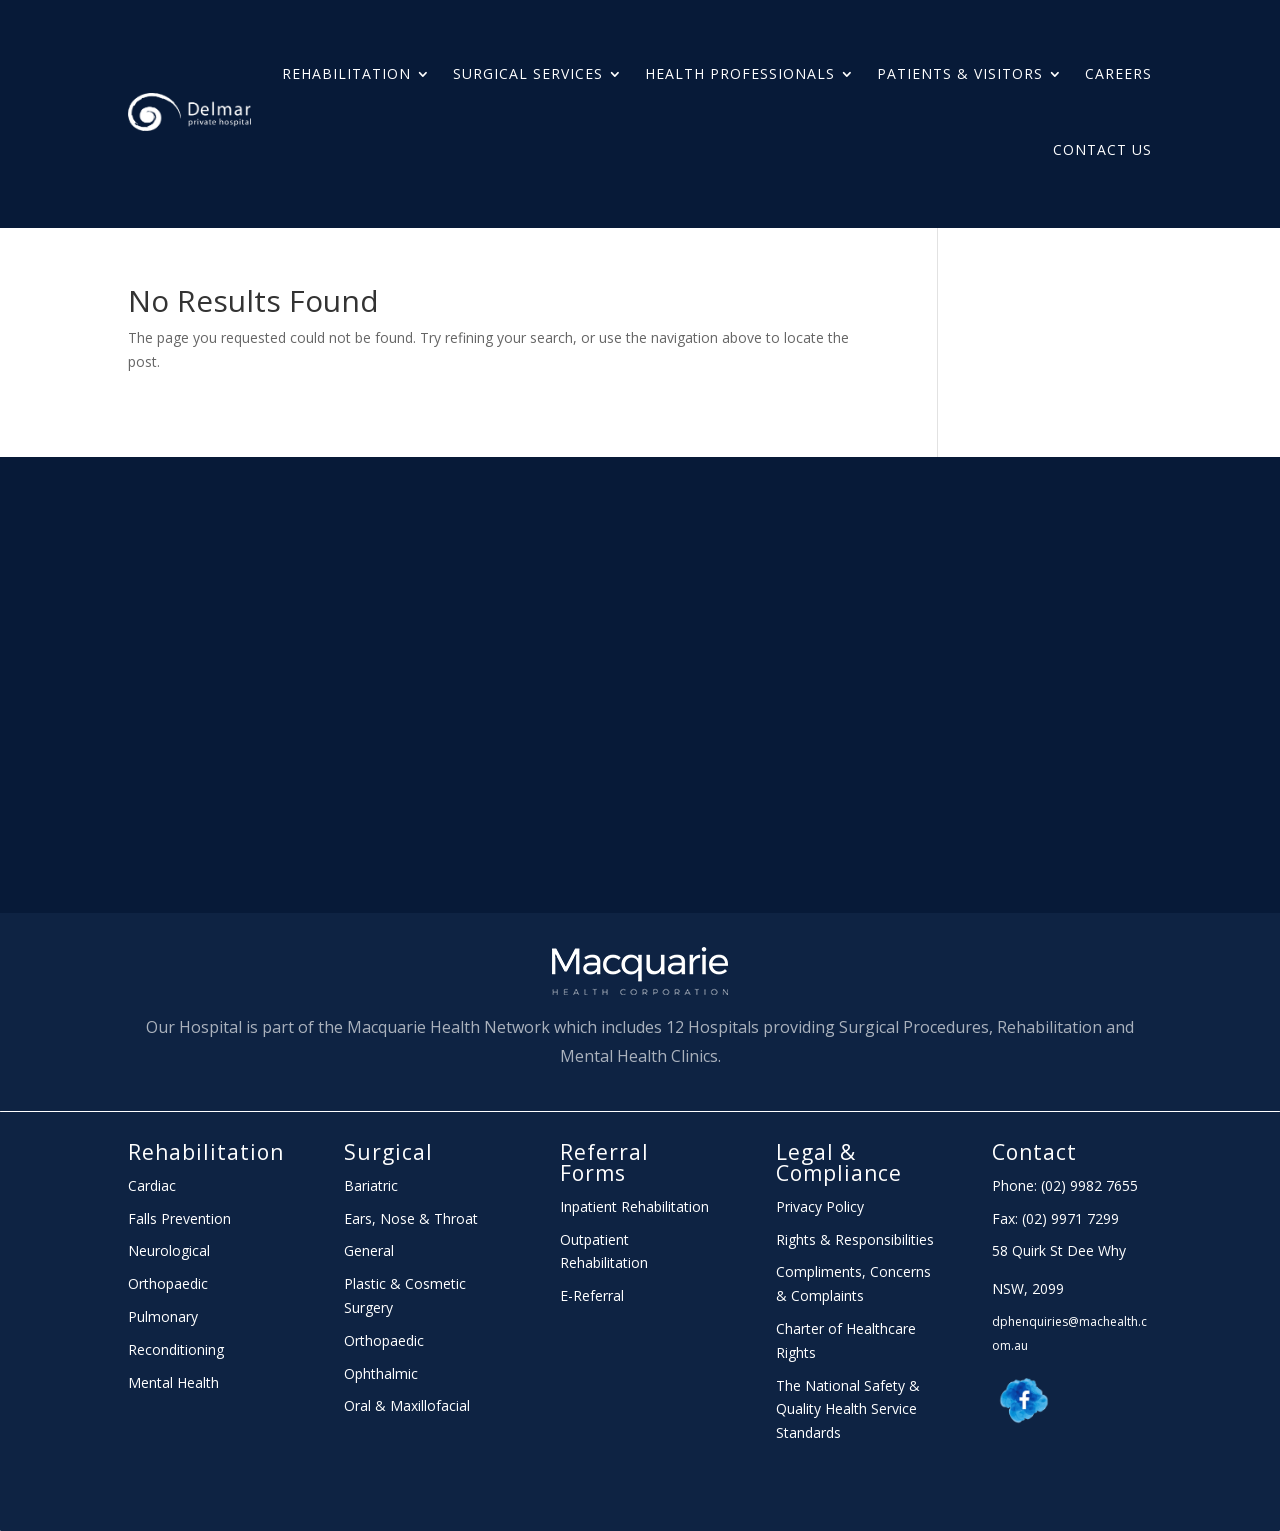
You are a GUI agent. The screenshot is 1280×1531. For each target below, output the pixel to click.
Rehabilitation (346, 73)
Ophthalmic (381, 1373)
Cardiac (152, 1185)
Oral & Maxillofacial (407, 1405)
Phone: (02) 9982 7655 (1065, 1185)
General (369, 1250)
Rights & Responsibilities (855, 1239)
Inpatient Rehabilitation (634, 1206)
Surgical (388, 1152)
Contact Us (1102, 149)
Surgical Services (528, 73)
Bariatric (371, 1185)
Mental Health (173, 1382)
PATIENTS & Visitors (960, 73)
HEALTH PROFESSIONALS (740, 73)
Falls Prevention (179, 1218)
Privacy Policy (820, 1206)
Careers (1118, 73)
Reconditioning (176, 1349)
